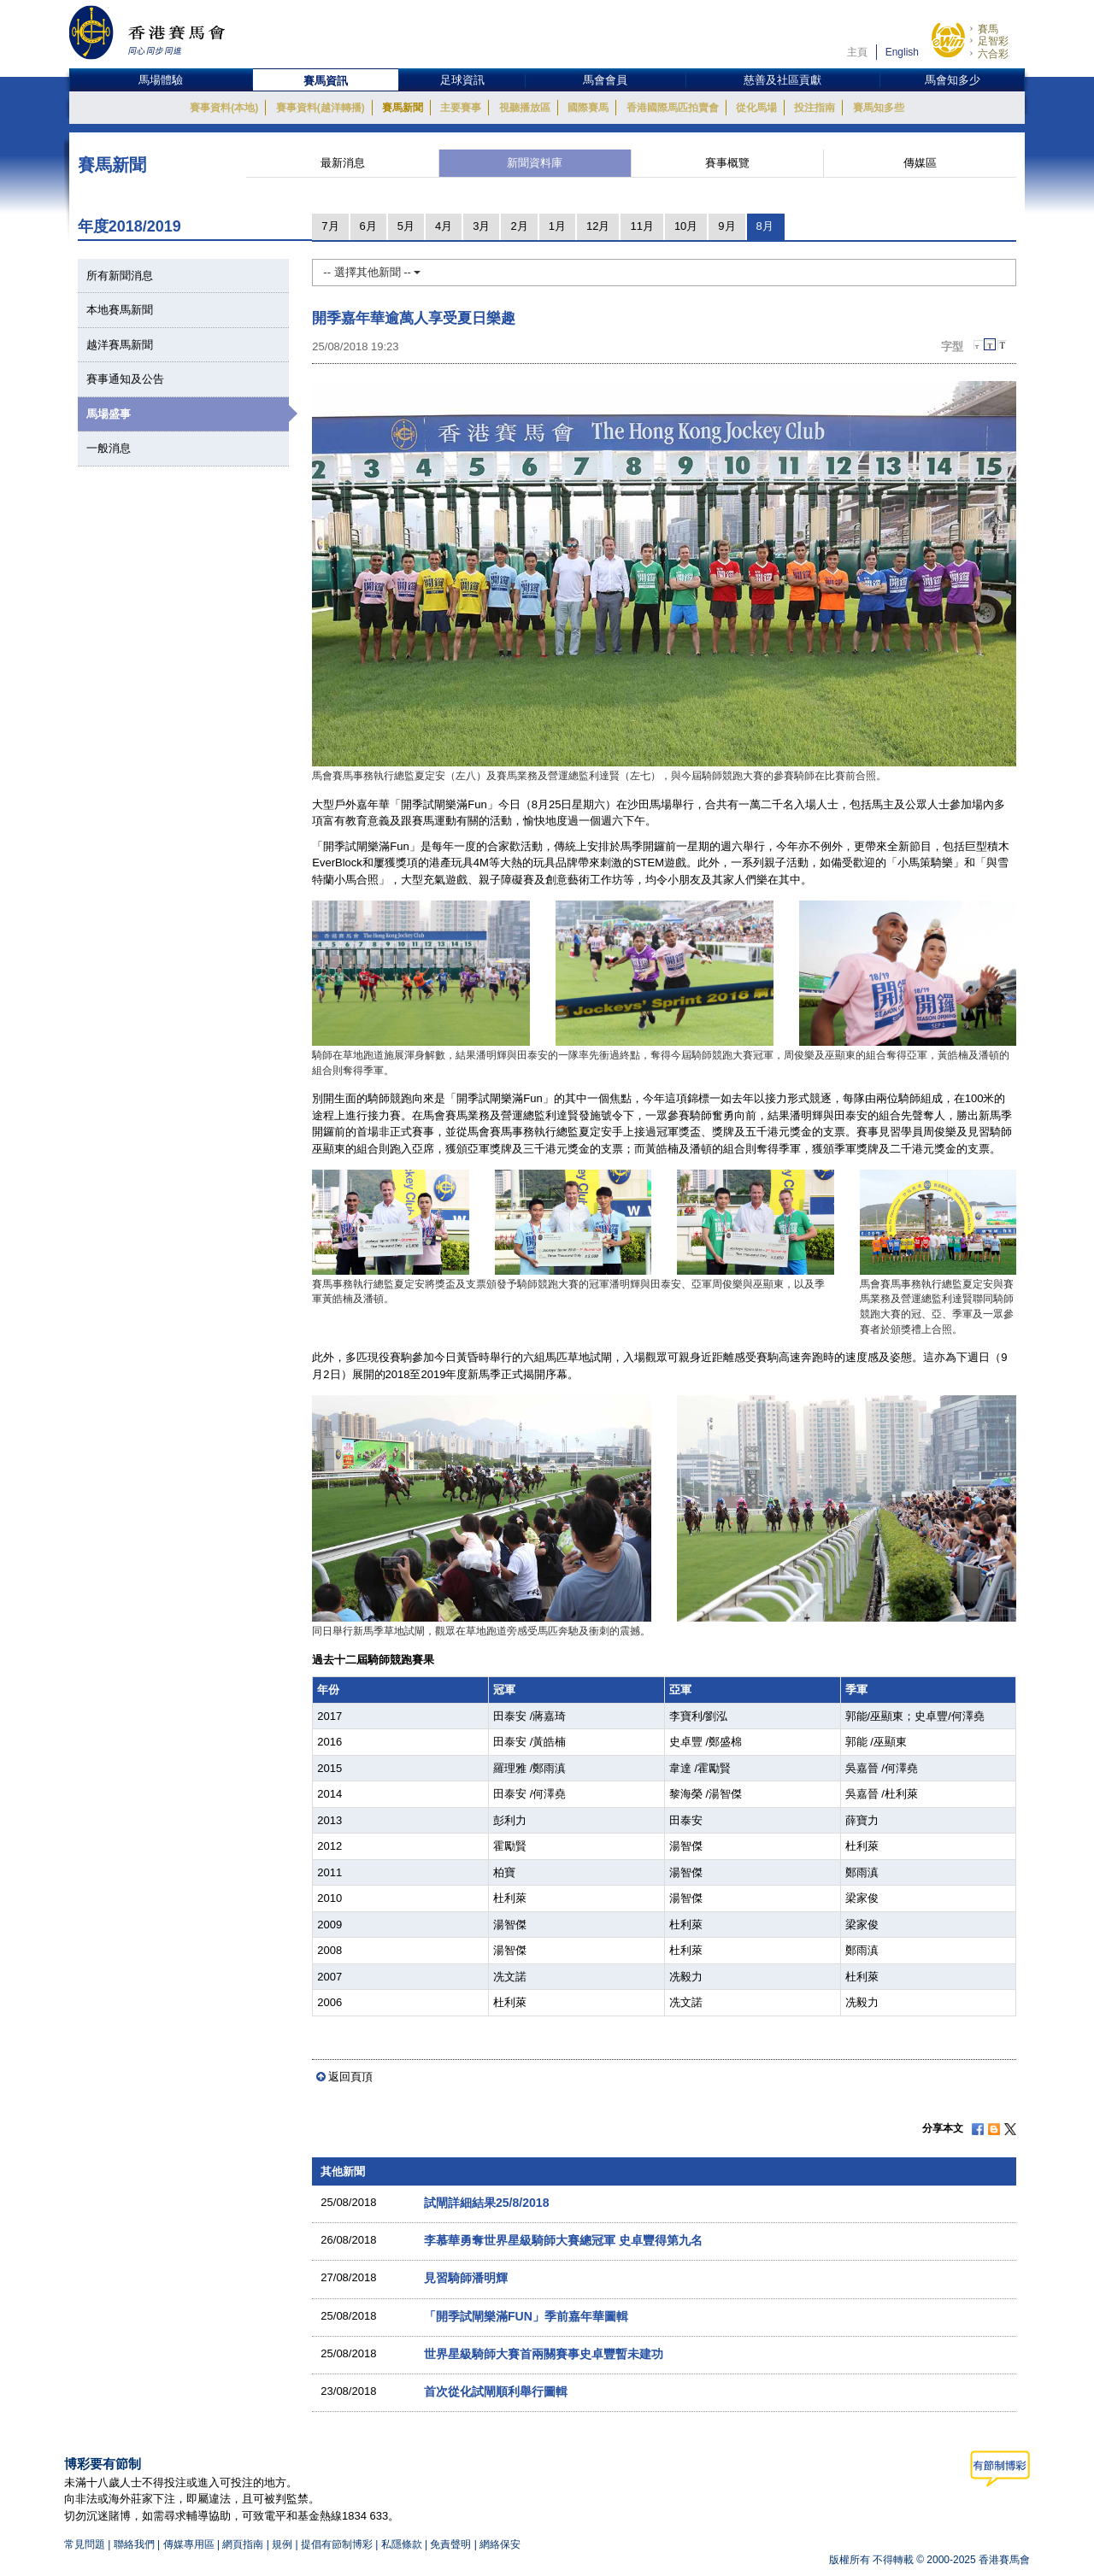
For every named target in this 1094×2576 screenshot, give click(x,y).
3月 (481, 226)
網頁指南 (242, 2544)
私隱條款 (401, 2544)
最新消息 (343, 162)
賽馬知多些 (878, 108)
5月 (406, 226)
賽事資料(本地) (224, 108)
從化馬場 (756, 108)
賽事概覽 (727, 162)
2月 (518, 226)
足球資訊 (462, 79)
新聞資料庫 (534, 162)
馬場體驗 (160, 79)
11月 (641, 226)
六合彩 (993, 54)
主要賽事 (460, 108)
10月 (685, 226)
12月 (597, 226)
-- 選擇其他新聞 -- (372, 272)
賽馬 (988, 29)
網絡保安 (500, 2544)
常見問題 (84, 2544)
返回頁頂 (350, 2076)
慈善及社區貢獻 (782, 79)
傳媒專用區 (189, 2544)
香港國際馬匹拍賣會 (672, 108)
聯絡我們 (134, 2544)
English (902, 52)
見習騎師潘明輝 (466, 2278)
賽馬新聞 (402, 108)
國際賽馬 (588, 108)
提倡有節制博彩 (337, 2544)
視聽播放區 (524, 108)
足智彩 (993, 41)
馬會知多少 (952, 79)
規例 (283, 2544)
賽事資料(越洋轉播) (320, 108)
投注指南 (814, 108)
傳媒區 (920, 162)
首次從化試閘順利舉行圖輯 (496, 2391)
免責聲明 (450, 2544)
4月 (443, 226)
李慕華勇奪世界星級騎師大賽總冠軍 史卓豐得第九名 (563, 2240)
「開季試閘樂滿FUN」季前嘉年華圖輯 (526, 2316)
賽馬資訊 (325, 80)
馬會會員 (605, 79)
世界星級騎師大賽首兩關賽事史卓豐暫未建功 (543, 2354)
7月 (329, 226)
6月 (368, 226)
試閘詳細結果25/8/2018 (487, 2202)
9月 (726, 226)
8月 (764, 226)
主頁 (857, 52)
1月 (557, 226)
